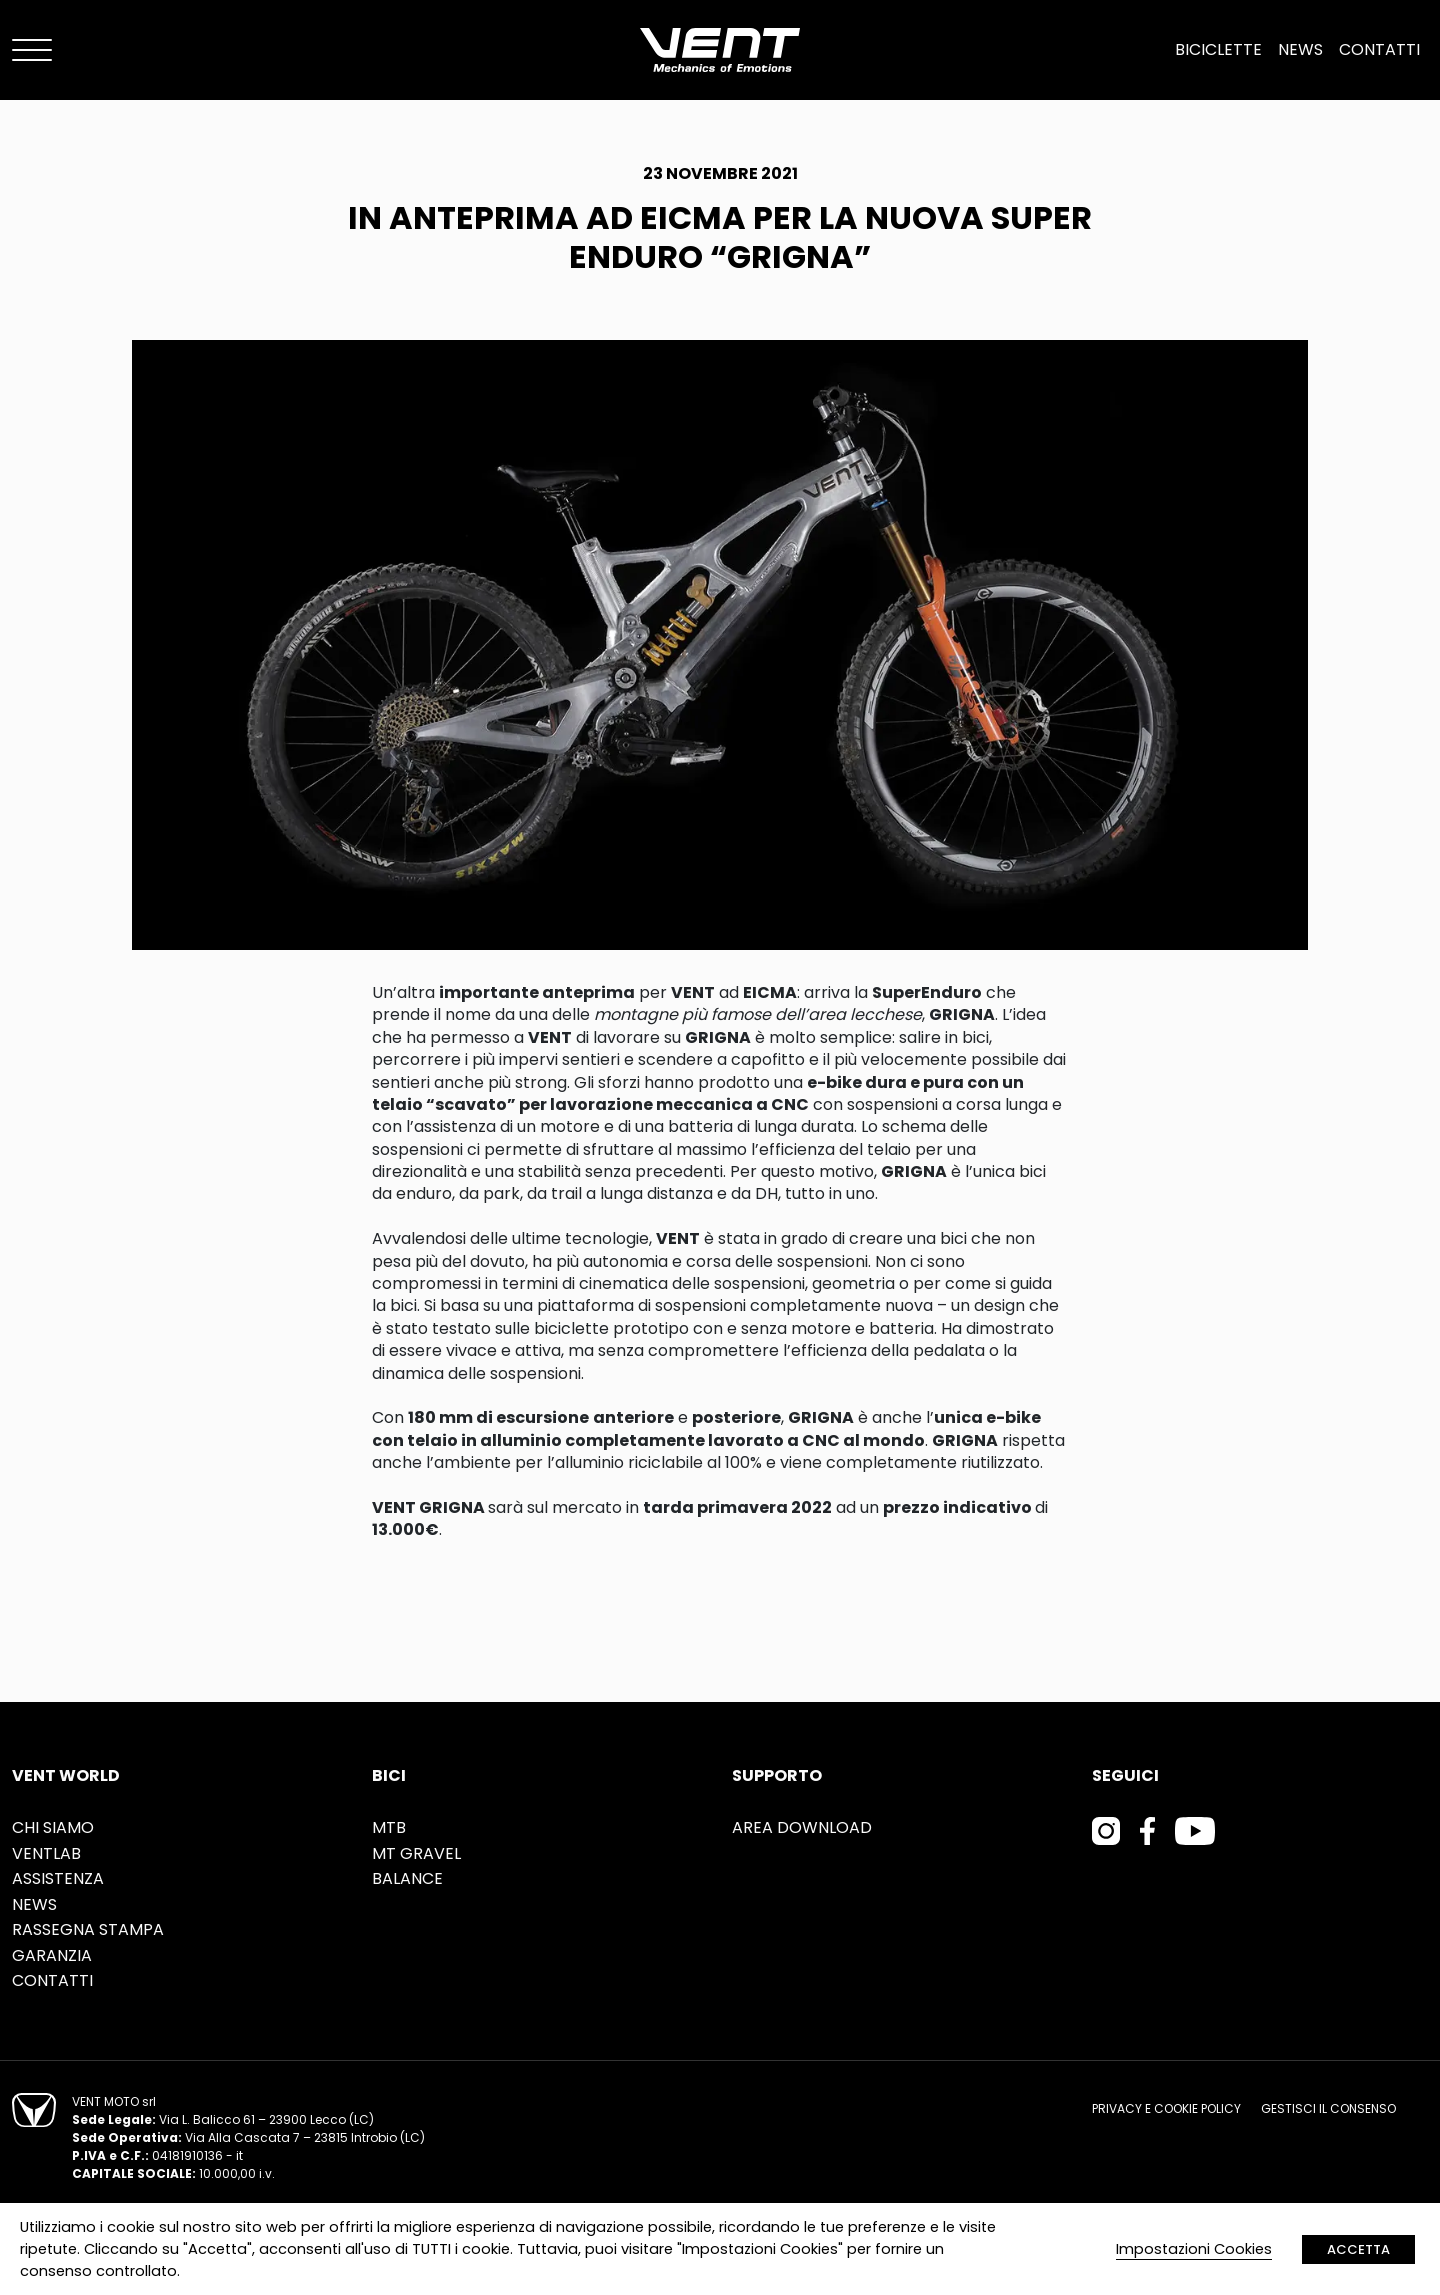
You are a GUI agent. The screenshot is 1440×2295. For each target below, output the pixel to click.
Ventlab (46, 1853)
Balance (407, 1878)
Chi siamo (53, 1827)
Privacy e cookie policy (1166, 2108)
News (1300, 49)
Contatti (1379, 49)
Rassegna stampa (88, 1929)
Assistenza (58, 1878)
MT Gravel (416, 1853)
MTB (389, 1827)
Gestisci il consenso (1328, 2108)
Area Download (802, 1827)
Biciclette (1218, 49)
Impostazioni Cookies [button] (1194, 2249)
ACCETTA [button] (1358, 2249)
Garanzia (52, 1955)
